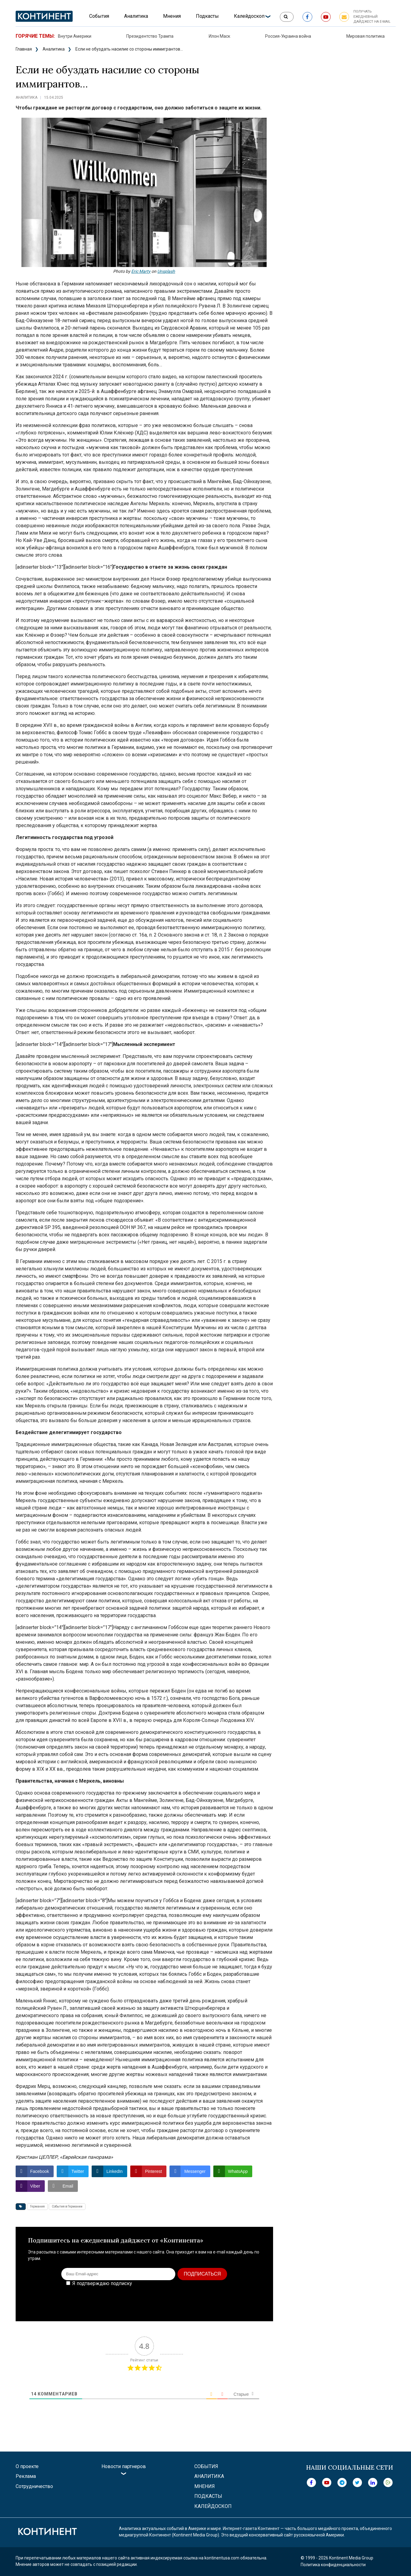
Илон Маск (219, 36)
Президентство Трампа (149, 36)
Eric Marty (140, 271)
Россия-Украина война (288, 36)
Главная (24, 49)
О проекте (27, 2466)
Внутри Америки (74, 36)
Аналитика (136, 16)
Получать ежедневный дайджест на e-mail (371, 17)
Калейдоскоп (249, 16)
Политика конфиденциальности (333, 2564)
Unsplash (166, 271)
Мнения (172, 16)
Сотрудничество (34, 2486)
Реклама (26, 2476)
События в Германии (67, 2206)
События (99, 16)
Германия (37, 2206)
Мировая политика (365, 36)
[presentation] (214, 2299)
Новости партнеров (123, 2466)
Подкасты (207, 16)
